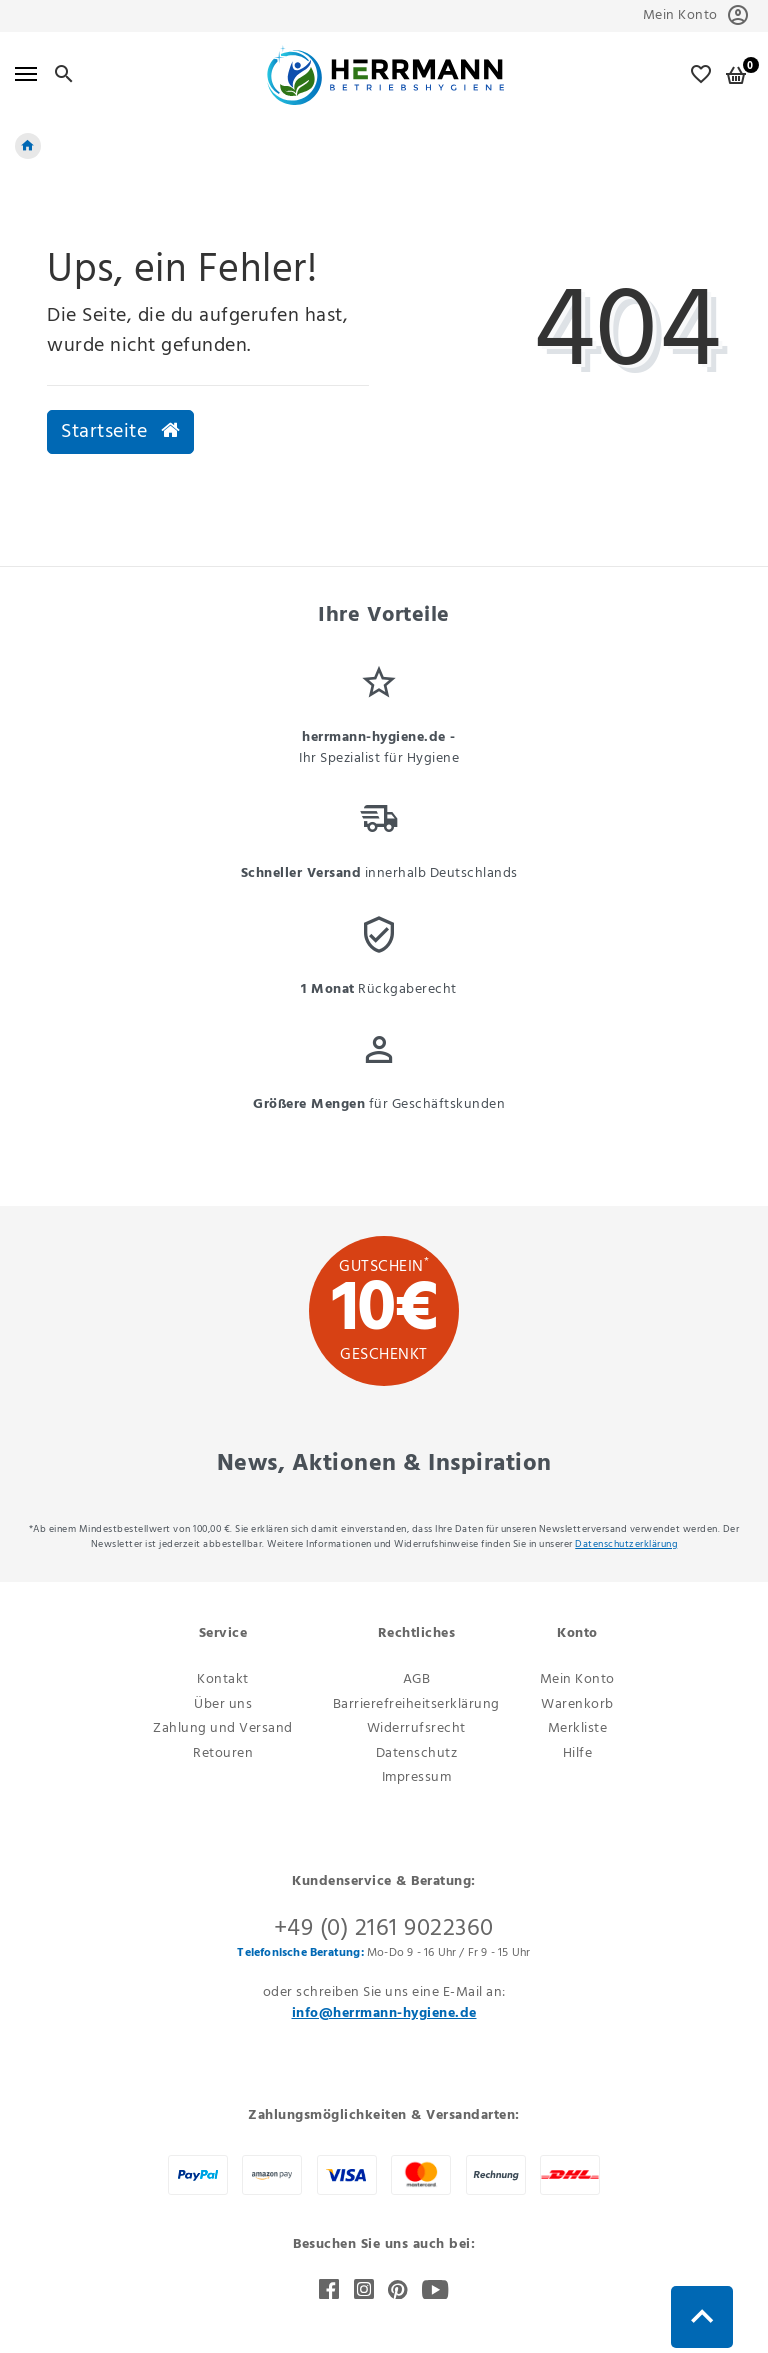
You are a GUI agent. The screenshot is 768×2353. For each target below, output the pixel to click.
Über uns (223, 1704)
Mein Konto (577, 1679)
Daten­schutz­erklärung (626, 1544)
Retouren (223, 1753)
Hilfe (578, 1753)
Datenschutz (417, 1753)
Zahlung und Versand (223, 1728)
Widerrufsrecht (416, 1728)
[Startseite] (28, 146)
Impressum (417, 1777)
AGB (417, 1679)
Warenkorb (577, 1704)
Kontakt (223, 1679)
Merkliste (578, 1728)
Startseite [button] (120, 432)
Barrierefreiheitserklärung (416, 1704)
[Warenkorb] (736, 75)
